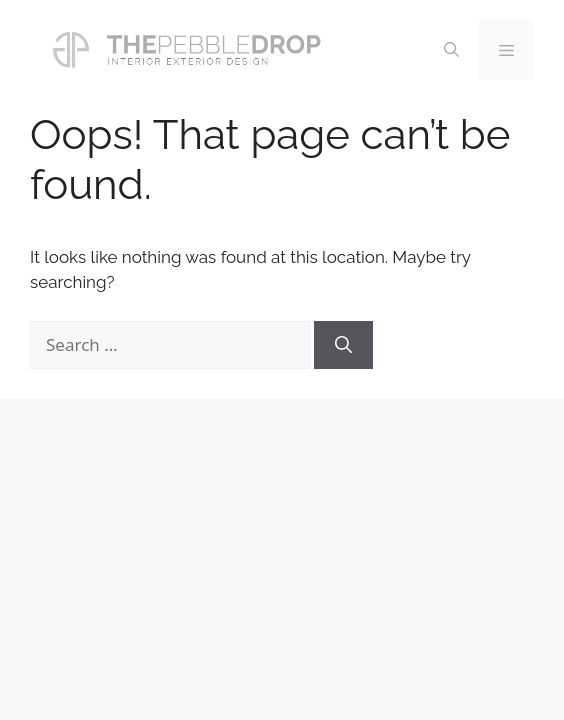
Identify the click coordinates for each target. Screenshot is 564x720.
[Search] (343, 345)
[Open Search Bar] (451, 50)
